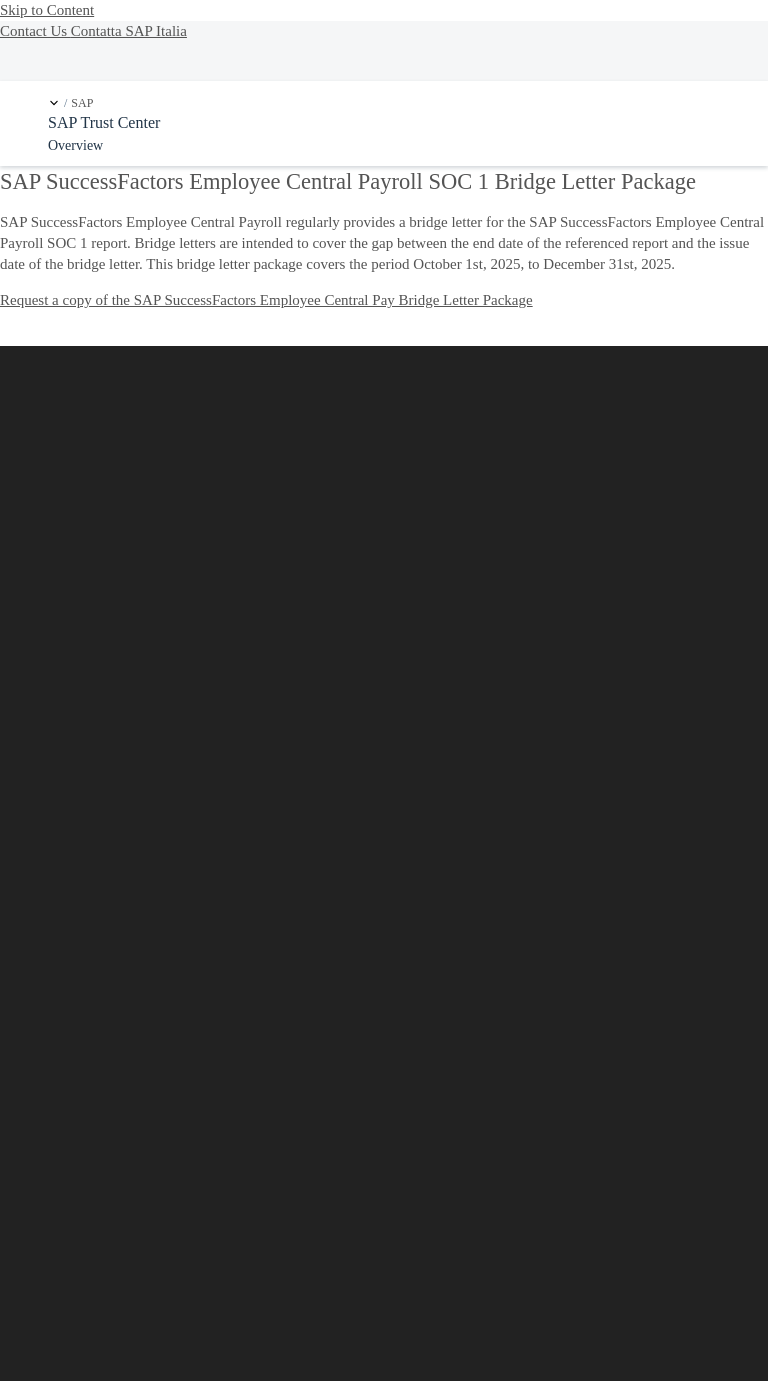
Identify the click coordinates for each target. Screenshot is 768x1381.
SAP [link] (82, 103)
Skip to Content (47, 10)
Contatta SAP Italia (129, 31)
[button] (54, 103)
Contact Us (35, 31)
